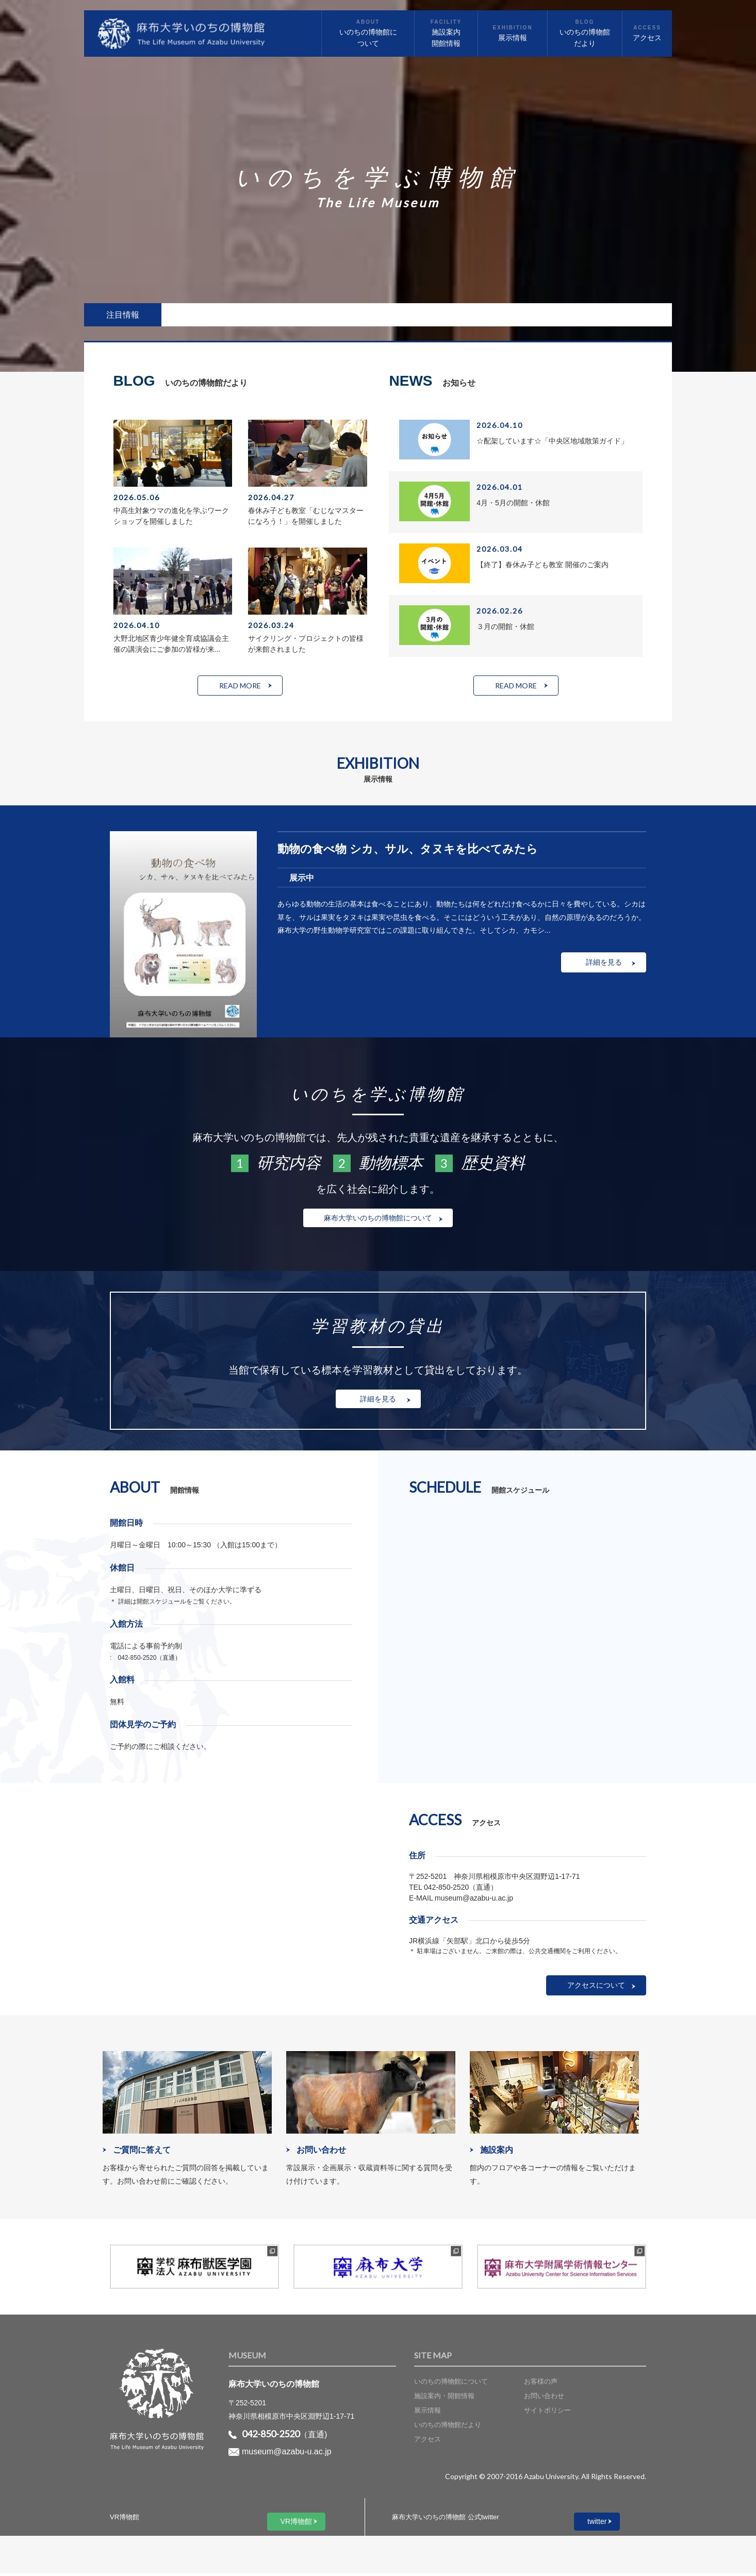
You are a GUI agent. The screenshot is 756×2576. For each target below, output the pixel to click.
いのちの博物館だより (447, 2428)
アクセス (427, 2442)
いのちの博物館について (451, 2384)
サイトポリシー (547, 2413)
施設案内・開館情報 (444, 2398)
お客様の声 (540, 2384)
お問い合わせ (544, 2398)
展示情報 (427, 2413)
